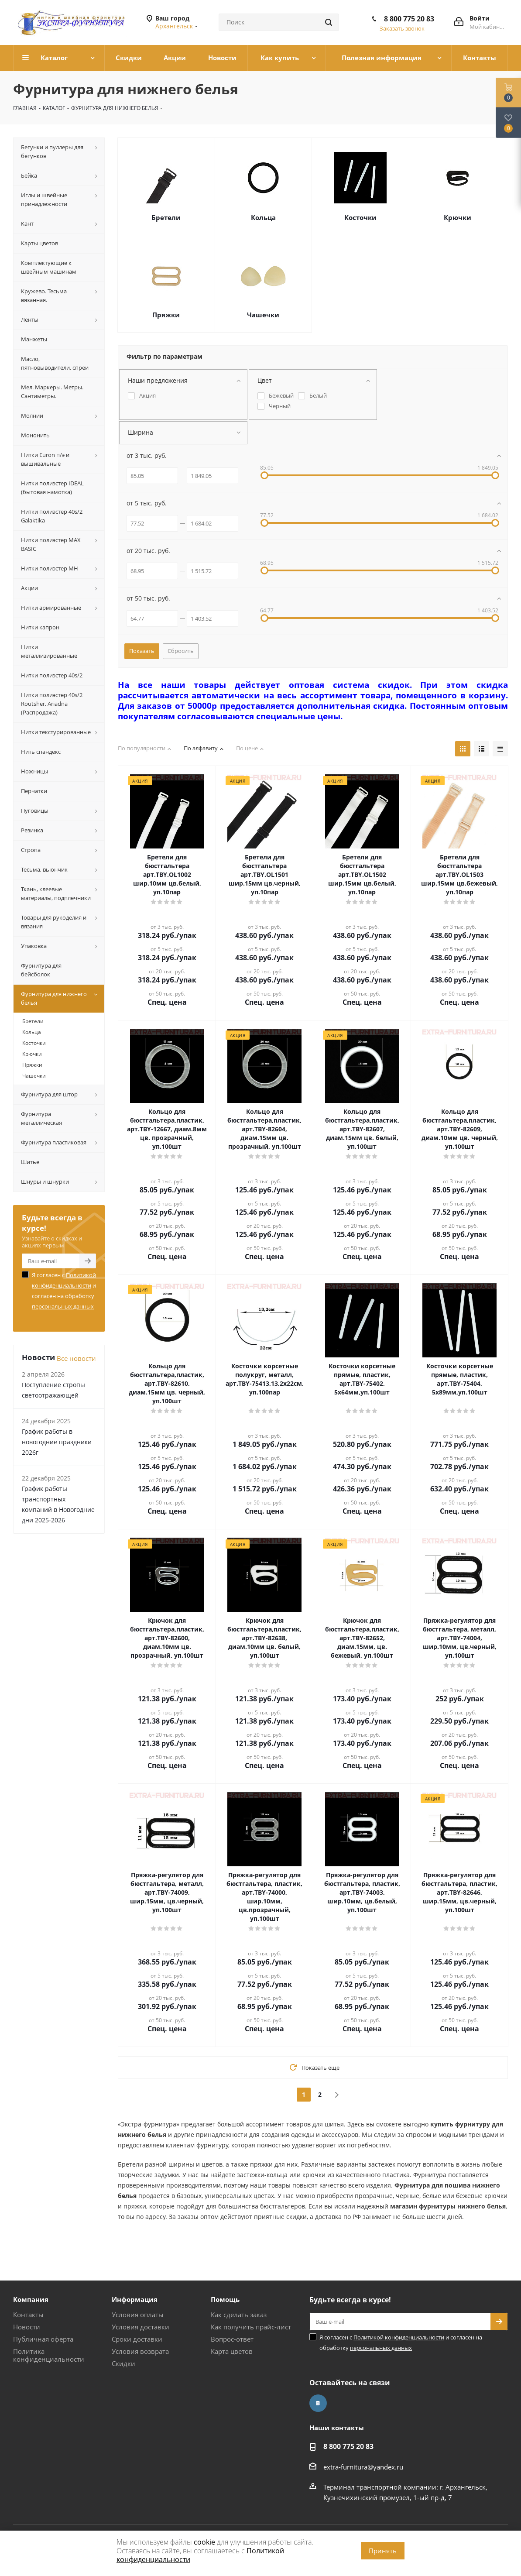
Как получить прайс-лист (251, 2326)
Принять (383, 2550)
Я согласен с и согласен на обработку (64, 1290)
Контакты (28, 2314)
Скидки (123, 2363)
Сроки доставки (137, 2339)
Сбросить (181, 651)
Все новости (76, 1358)
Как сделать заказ (239, 2314)
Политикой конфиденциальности (398, 2337)
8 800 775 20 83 (409, 19)
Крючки (457, 217)
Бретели (166, 217)
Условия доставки (140, 2326)
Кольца (263, 217)
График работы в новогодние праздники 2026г (57, 1441)
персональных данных (63, 1306)
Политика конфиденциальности (48, 2355)
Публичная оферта (43, 2339)
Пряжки (166, 314)
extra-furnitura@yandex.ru (363, 2467)
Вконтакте (318, 2403)
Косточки (360, 217)
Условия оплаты (138, 2314)
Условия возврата (140, 2351)
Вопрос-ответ (232, 2339)
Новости (26, 2326)
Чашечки (263, 314)
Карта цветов (232, 2351)
